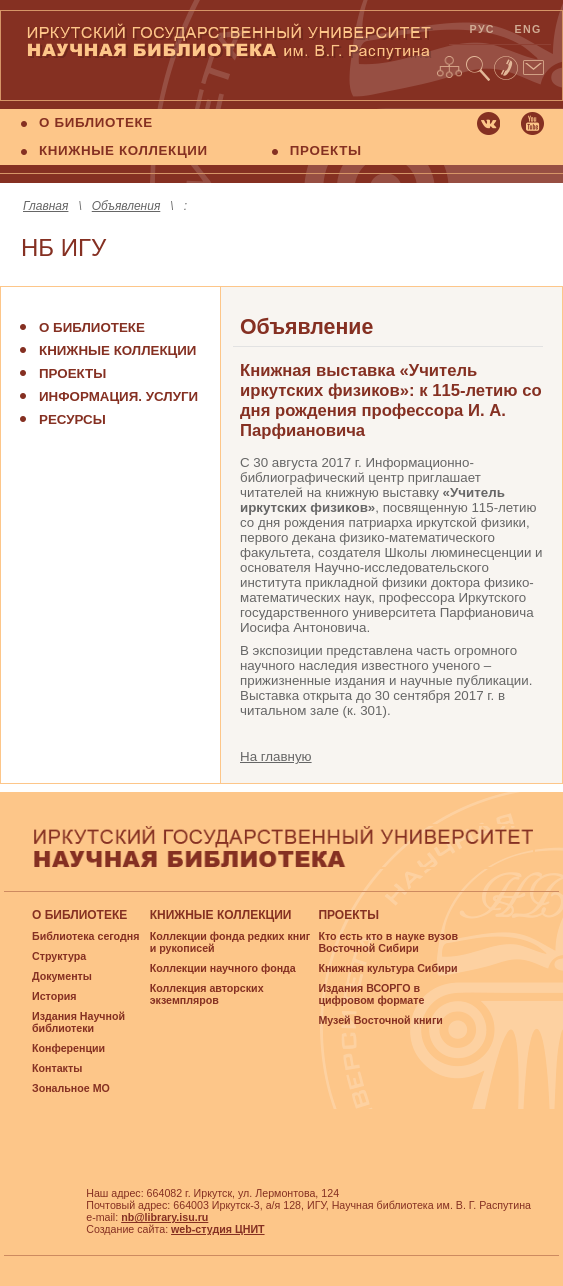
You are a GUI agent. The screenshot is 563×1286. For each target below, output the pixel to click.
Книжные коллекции (117, 350)
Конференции (68, 1048)
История (54, 996)
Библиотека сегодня (85, 936)
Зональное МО (71, 1088)
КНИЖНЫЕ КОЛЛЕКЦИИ (123, 150)
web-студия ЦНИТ (218, 1229)
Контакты (57, 1068)
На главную (276, 756)
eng (528, 29)
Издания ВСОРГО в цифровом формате (371, 994)
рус (482, 29)
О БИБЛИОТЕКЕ (96, 122)
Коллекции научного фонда (223, 968)
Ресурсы (72, 419)
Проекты (72, 373)
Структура (59, 956)
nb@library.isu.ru (164, 1217)
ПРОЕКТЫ (326, 150)
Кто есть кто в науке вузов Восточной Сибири (388, 942)
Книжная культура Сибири (387, 968)
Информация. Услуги (118, 396)
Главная (45, 206)
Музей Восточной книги (380, 1020)
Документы (62, 976)
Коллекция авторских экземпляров (207, 994)
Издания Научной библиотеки (78, 1022)
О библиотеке (92, 327)
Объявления (126, 206)
